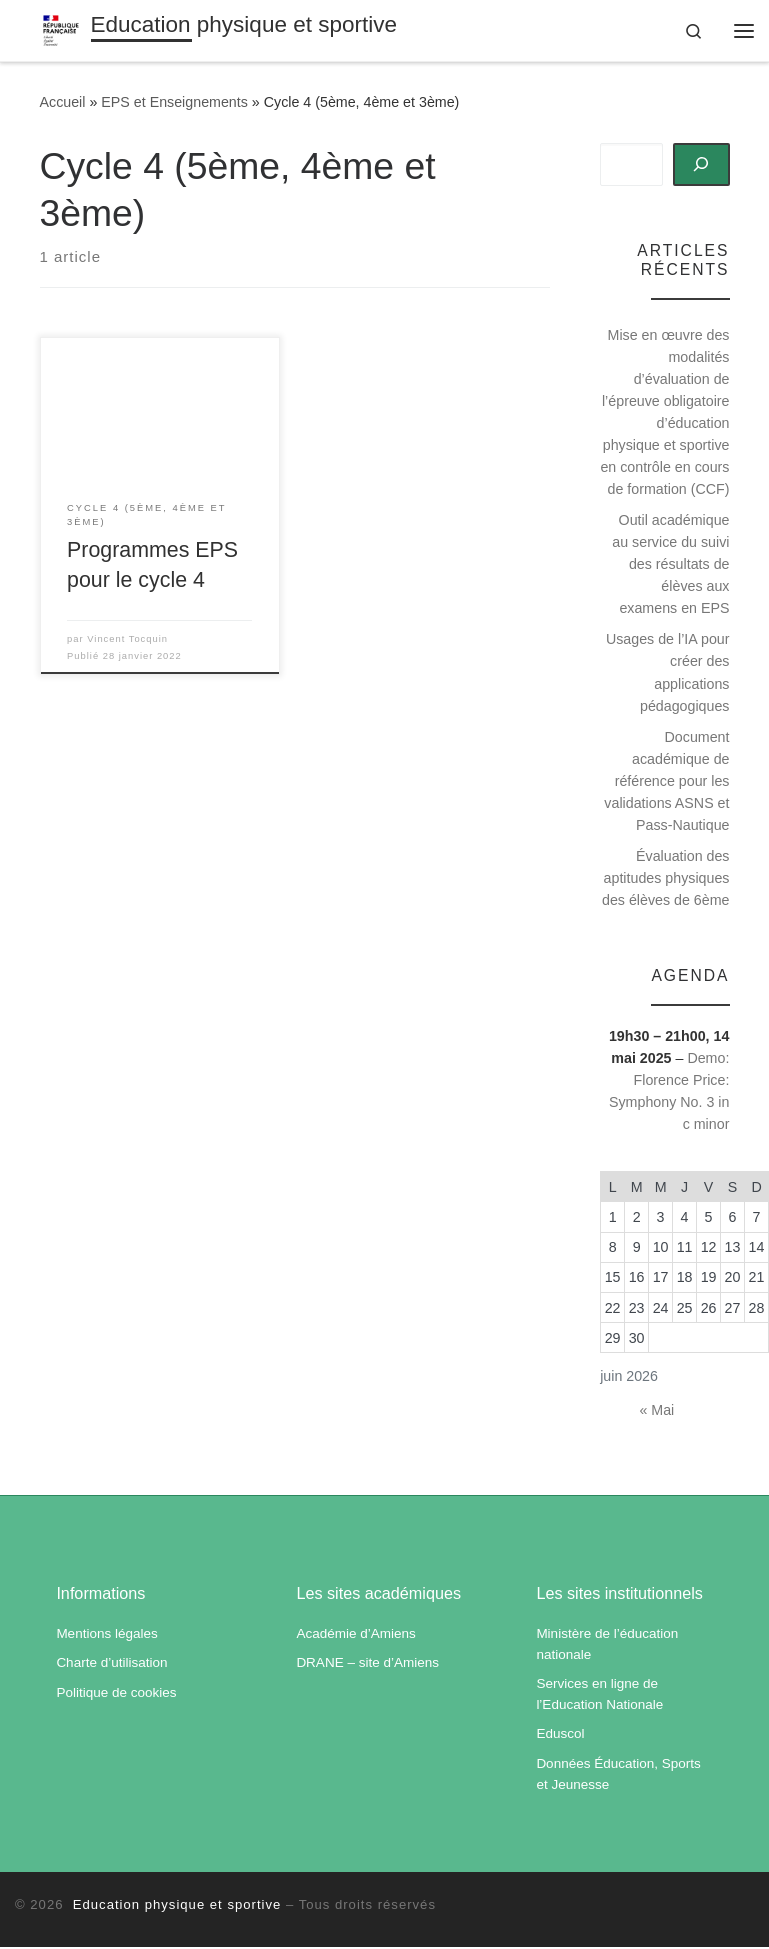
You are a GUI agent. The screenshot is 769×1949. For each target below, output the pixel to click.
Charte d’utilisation (111, 1665)
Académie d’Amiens (355, 1635)
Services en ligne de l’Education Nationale (599, 1696)
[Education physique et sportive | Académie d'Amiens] (63, 29)
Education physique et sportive (174, 1906)
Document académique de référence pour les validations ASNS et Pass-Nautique (666, 783)
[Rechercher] (701, 167)
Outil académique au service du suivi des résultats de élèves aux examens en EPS (670, 566)
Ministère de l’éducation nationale (607, 1646)
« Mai (656, 1413)
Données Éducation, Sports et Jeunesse (618, 1776)
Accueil (63, 105)
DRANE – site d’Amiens (367, 1665)
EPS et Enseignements (174, 105)
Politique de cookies (116, 1694)
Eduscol (560, 1736)
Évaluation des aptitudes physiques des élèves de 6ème (666, 880)
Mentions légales (106, 1635)
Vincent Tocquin (127, 641)
